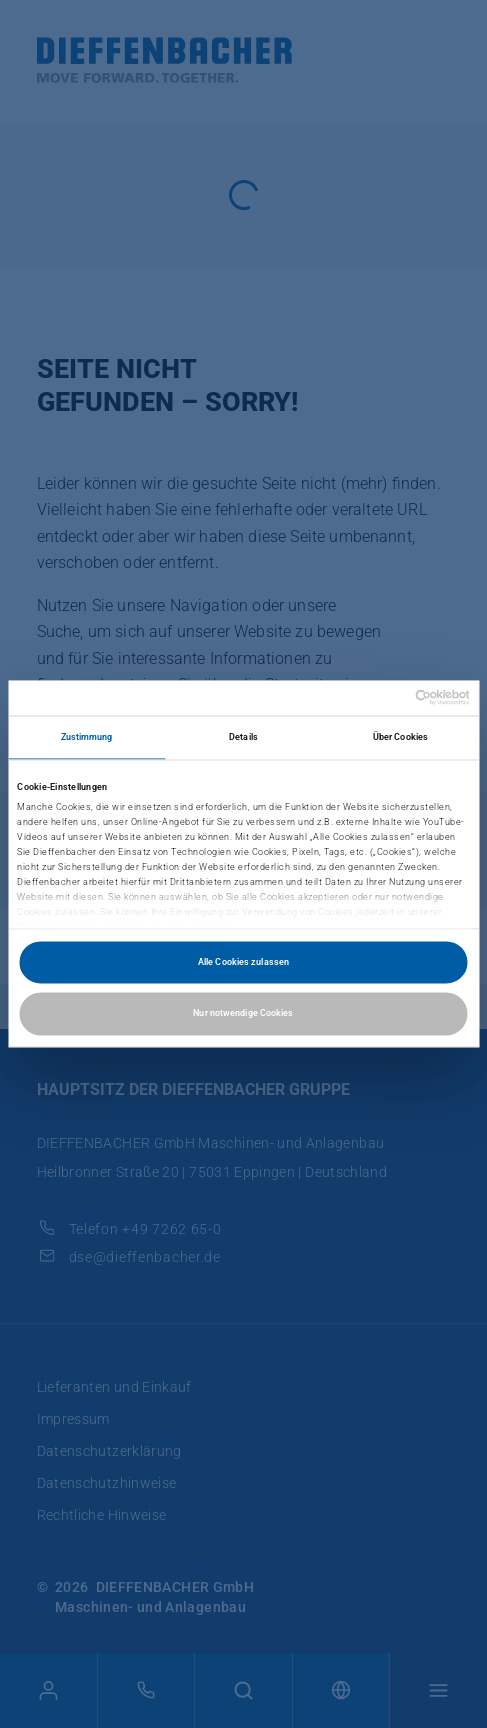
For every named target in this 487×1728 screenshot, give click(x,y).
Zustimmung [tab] (87, 737)
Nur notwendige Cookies (243, 1013)
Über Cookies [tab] (400, 737)
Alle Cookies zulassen (243, 961)
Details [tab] (243, 737)
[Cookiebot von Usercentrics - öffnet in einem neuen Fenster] (382, 698)
